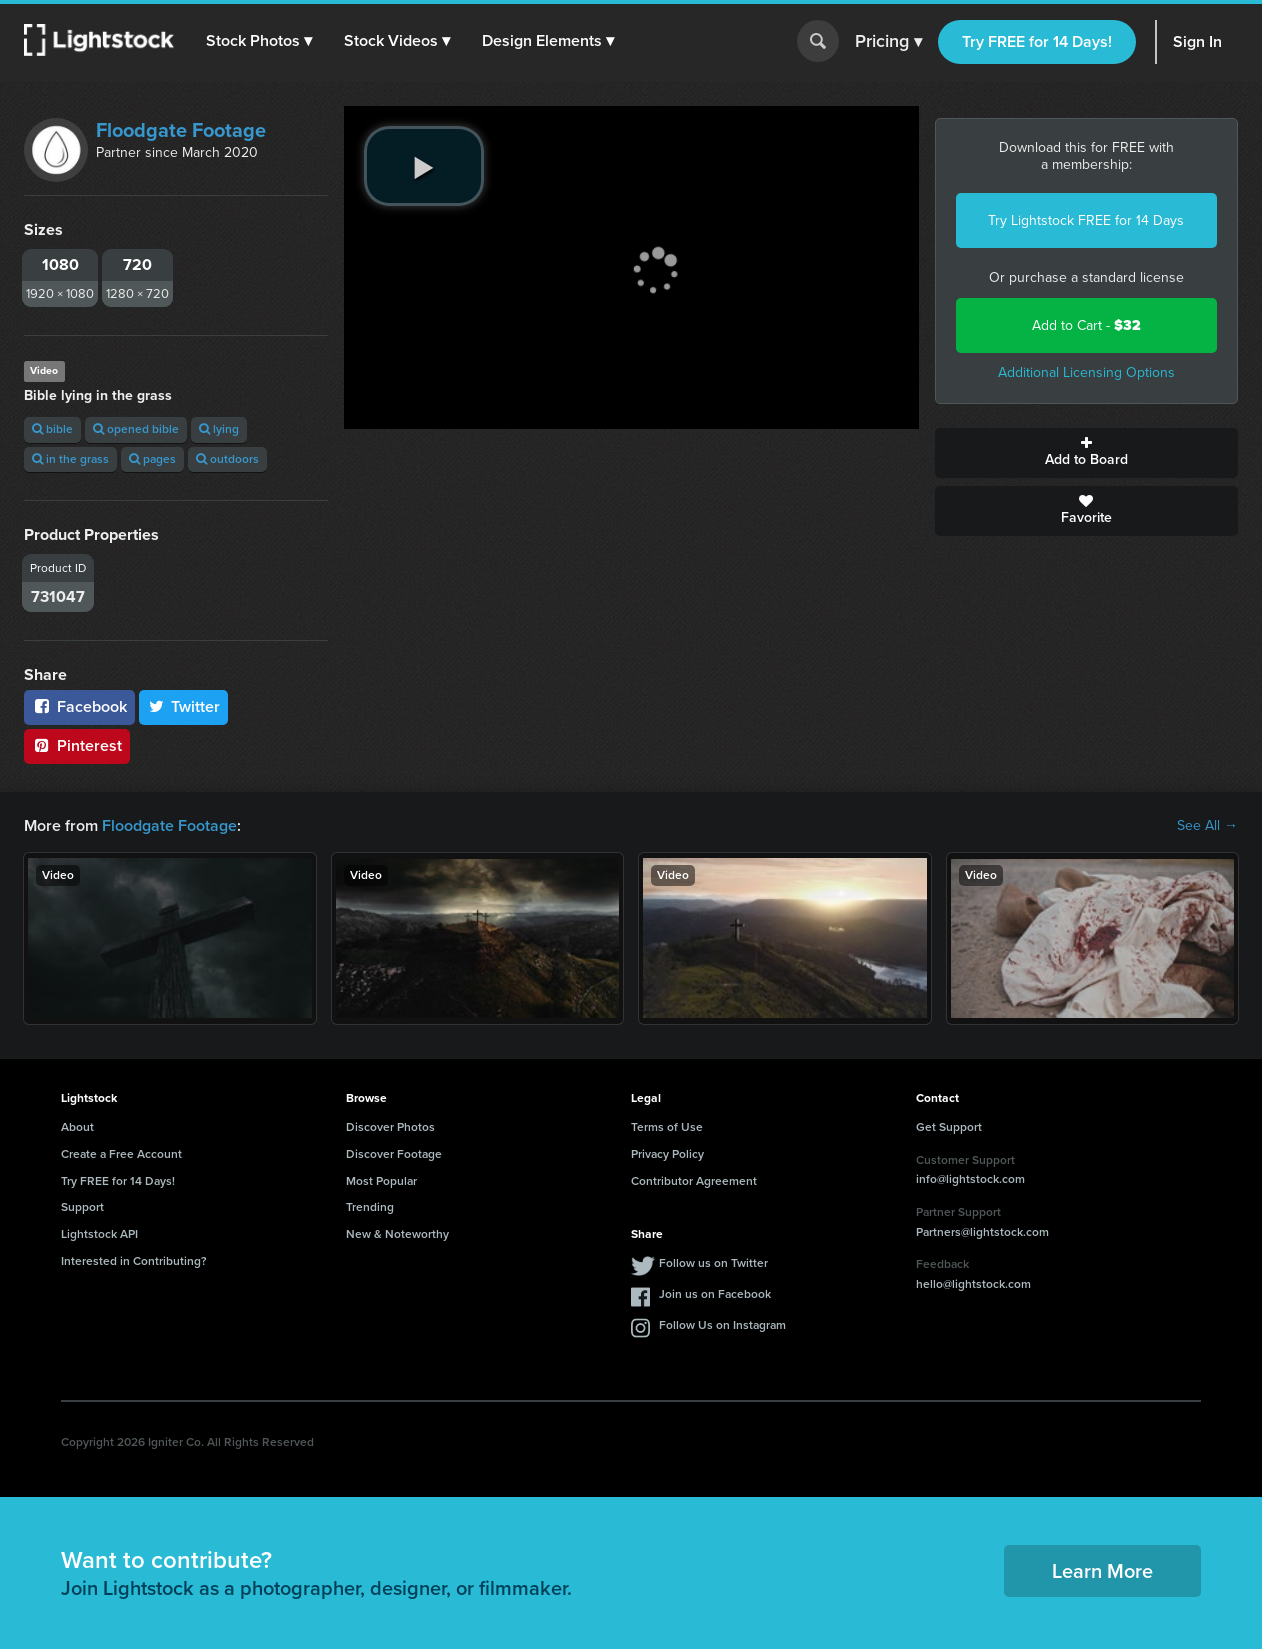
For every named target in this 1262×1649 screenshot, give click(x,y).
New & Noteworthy (397, 1234)
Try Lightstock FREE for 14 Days (1086, 220)
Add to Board (1087, 453)
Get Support (949, 1127)
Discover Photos (390, 1127)
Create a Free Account (121, 1154)
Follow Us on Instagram (722, 1325)
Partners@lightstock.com (982, 1232)
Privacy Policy (667, 1154)
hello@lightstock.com (973, 1284)
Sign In (1197, 41)
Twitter (184, 706)
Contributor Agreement (694, 1181)
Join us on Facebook (715, 1294)
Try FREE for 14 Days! (1037, 41)
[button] (259, 41)
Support (82, 1207)
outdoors (227, 459)
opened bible (136, 429)
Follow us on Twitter (713, 1263)
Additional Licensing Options (1086, 372)
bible (52, 429)
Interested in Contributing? (134, 1261)
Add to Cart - (1086, 325)
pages (152, 459)
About (77, 1127)
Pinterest (77, 745)
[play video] (424, 166)
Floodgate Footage (181, 130)
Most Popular (381, 1181)
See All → (1207, 826)
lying (219, 429)
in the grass (70, 459)
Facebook (79, 706)
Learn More (1102, 1571)
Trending (370, 1207)
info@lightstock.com (970, 1179)
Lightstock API (99, 1234)
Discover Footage (394, 1154)
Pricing (888, 42)
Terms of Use (667, 1127)
